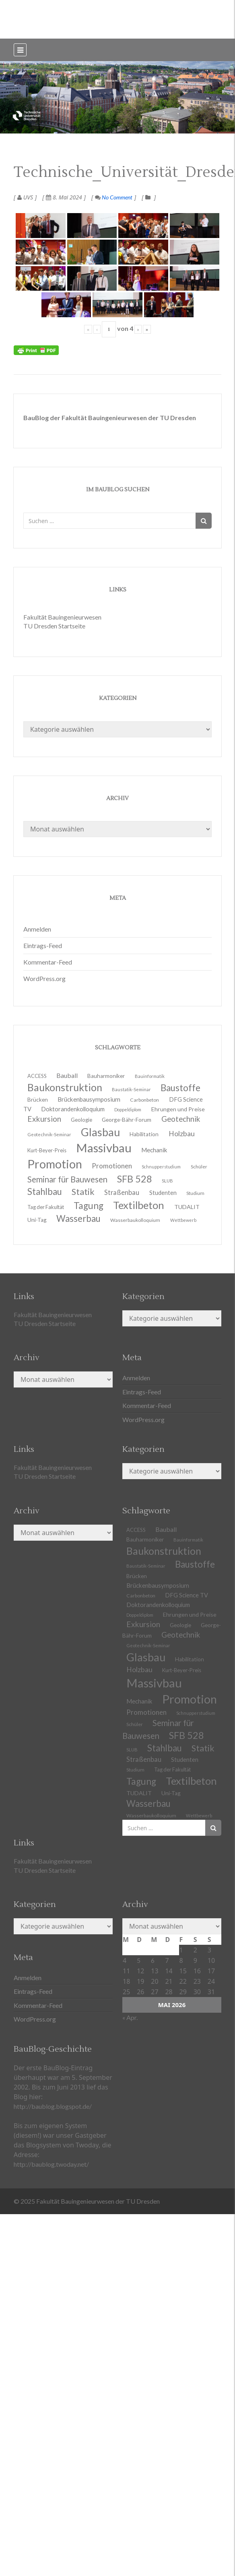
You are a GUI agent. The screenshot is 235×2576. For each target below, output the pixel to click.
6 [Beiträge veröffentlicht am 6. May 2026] (153, 1960)
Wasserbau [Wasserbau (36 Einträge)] (78, 1218)
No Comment (113, 197)
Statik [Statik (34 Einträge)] (203, 1748)
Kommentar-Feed (47, 962)
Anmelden (37, 929)
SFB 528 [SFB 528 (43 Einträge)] (186, 1735)
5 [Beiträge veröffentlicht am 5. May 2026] (138, 1960)
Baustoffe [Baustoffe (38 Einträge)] (195, 1564)
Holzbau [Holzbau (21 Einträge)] (182, 1133)
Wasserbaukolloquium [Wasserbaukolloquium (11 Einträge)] (135, 1220)
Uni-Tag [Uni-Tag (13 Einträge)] (37, 1220)
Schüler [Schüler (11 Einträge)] (199, 1167)
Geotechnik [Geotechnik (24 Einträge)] (180, 1634)
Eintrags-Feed (42, 945)
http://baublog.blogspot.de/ (53, 2106)
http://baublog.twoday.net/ (51, 2164)
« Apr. (130, 2017)
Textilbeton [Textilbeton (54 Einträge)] (191, 1781)
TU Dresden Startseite (54, 626)
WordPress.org (44, 978)
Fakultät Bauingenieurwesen (62, 617)
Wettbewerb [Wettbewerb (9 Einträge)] (183, 1220)
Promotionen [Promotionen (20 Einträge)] (112, 1166)
